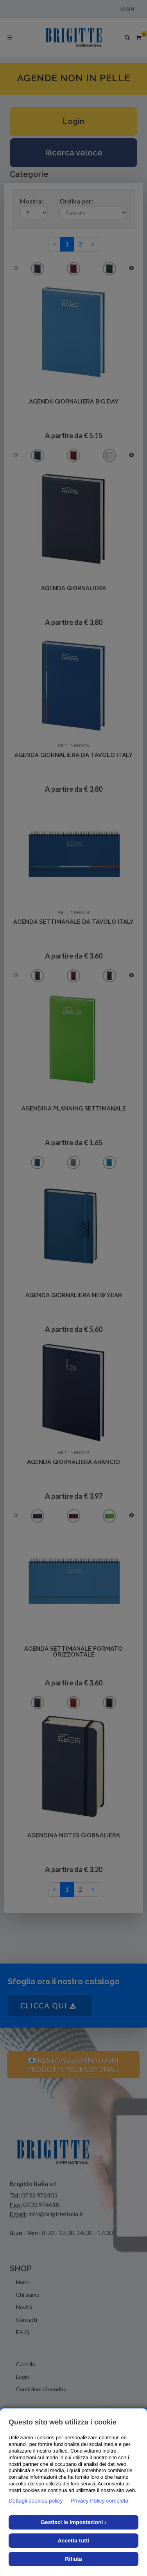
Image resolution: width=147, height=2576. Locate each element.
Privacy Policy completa (100, 2500)
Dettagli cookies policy (36, 2500)
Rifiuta (73, 2559)
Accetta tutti (74, 2540)
